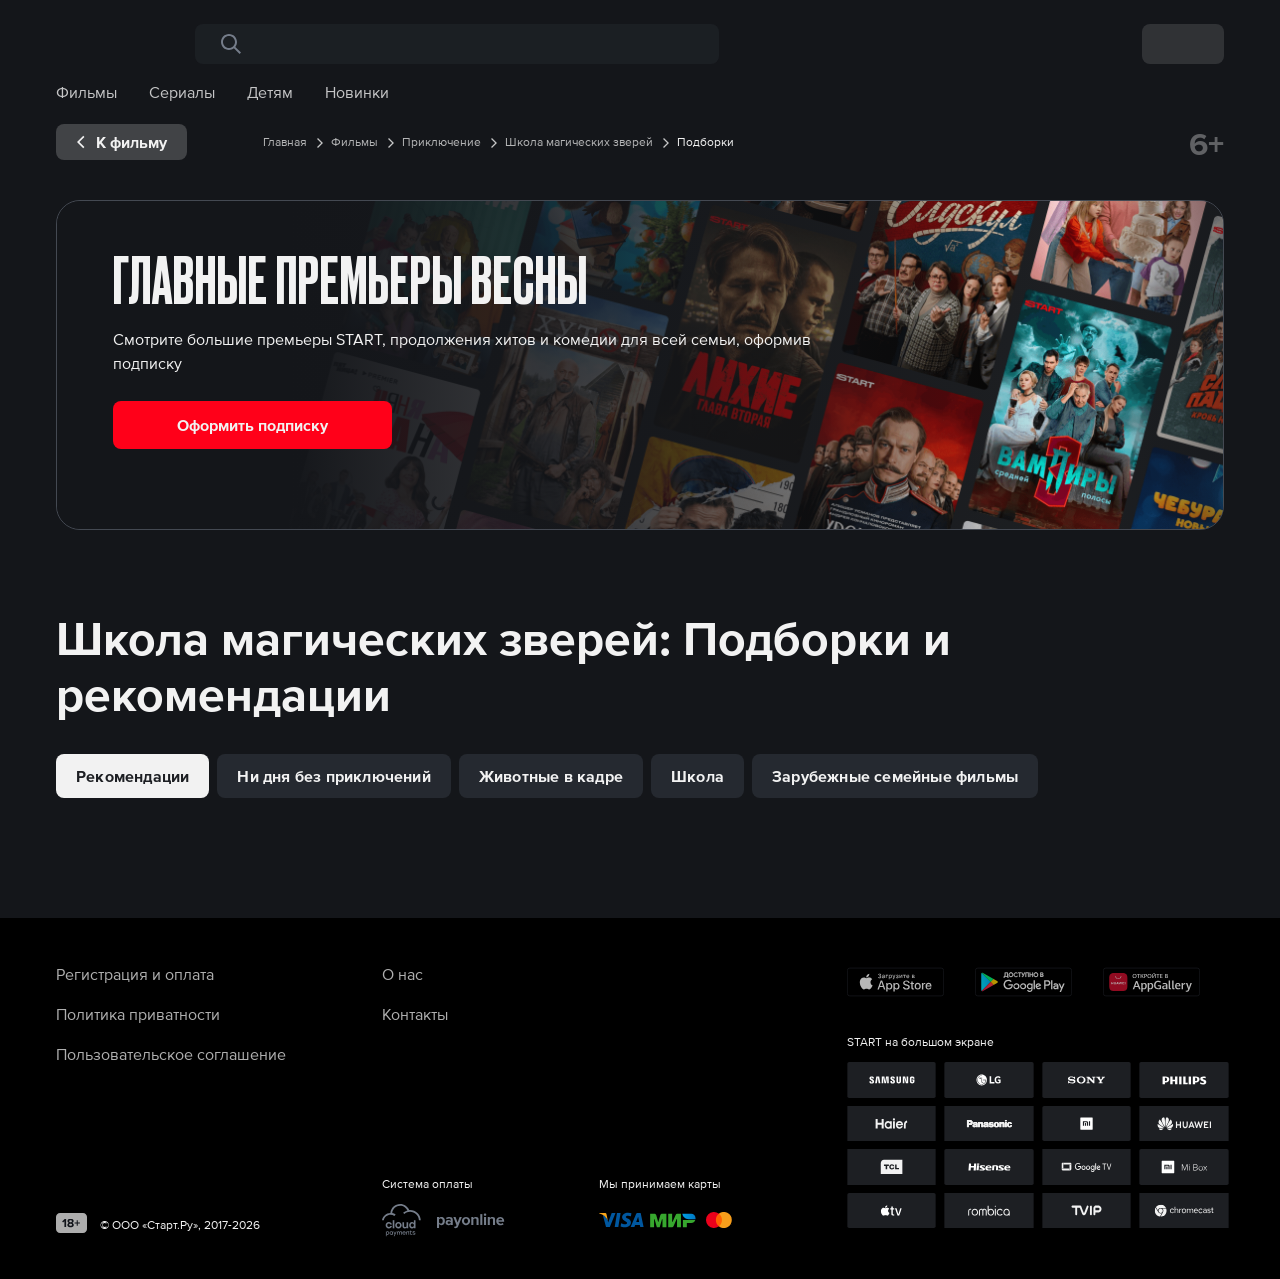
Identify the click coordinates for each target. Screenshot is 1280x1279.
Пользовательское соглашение (171, 1054)
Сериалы (182, 92)
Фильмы (86, 92)
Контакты (415, 1014)
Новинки (357, 92)
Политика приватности (138, 1014)
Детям (270, 92)
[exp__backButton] (121, 142)
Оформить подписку (252, 425)
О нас (402, 974)
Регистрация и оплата (135, 974)
